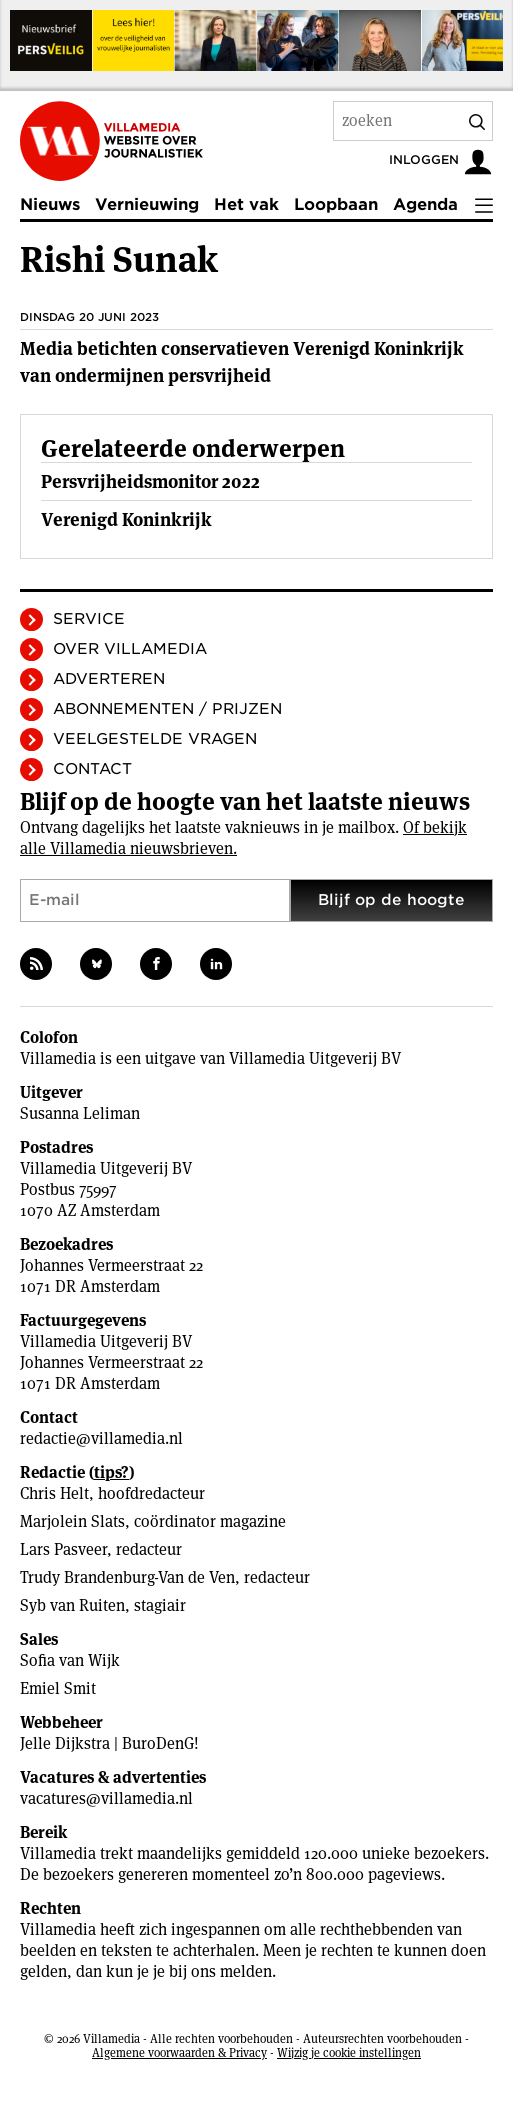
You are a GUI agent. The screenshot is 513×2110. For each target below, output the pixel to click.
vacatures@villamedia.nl (106, 1798)
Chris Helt (54, 1493)
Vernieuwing (147, 204)
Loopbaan (336, 204)
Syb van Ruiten (72, 1605)
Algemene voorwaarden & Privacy (179, 2052)
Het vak (246, 204)
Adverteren (109, 679)
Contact (92, 769)
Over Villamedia (130, 649)
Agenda (425, 204)
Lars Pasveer (63, 1549)
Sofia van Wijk (70, 1660)
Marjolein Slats (72, 1521)
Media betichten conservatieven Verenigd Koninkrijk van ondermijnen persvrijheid (242, 362)
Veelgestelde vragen (155, 739)
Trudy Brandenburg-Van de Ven (127, 1577)
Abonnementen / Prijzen (167, 709)
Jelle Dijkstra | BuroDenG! (109, 1743)
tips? (111, 1472)
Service (89, 619)
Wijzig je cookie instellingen (349, 2052)
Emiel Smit (58, 1688)
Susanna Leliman (80, 1113)
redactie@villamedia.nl (101, 1438)
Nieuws (50, 204)
